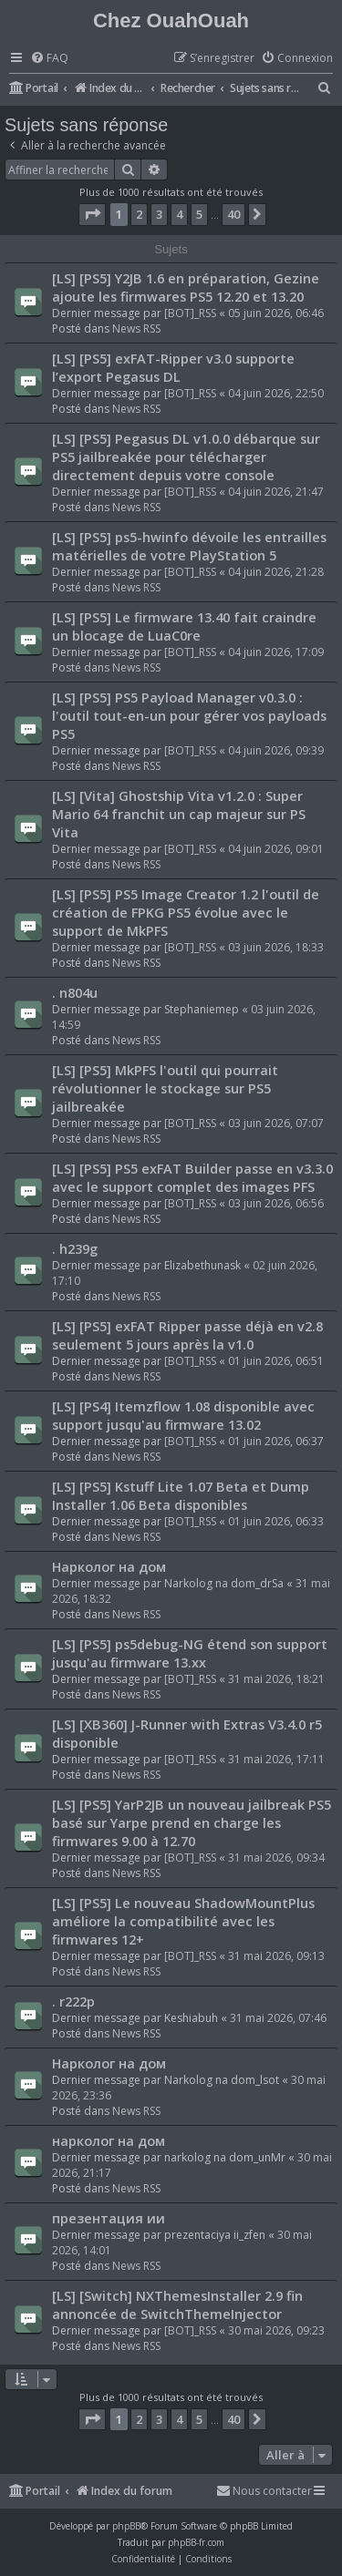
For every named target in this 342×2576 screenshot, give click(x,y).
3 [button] (159, 214)
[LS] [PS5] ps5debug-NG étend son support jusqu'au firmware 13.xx (189, 1653)
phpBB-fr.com (196, 2542)
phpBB (126, 2526)
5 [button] (199, 214)
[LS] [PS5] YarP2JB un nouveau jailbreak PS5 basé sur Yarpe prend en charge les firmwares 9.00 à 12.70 (191, 1822)
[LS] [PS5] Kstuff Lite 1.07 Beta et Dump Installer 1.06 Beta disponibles (180, 1495)
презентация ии (108, 2218)
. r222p (73, 2001)
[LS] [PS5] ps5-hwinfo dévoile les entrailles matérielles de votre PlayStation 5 (189, 546)
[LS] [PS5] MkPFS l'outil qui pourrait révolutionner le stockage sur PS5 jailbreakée (165, 1088)
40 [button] (233, 214)
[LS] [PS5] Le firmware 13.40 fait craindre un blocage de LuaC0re (184, 626)
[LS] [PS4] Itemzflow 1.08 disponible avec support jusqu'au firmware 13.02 (183, 1415)
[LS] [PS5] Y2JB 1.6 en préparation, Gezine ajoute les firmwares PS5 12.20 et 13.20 (185, 287)
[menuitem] (49, 58)
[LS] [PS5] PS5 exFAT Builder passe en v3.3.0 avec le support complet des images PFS (192, 1177)
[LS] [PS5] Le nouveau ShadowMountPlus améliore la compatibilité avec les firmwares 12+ (183, 1921)
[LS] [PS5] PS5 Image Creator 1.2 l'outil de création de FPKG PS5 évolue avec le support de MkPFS (185, 912)
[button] (92, 214)
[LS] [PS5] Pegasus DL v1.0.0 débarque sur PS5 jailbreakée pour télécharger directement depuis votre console (186, 456)
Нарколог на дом (109, 1566)
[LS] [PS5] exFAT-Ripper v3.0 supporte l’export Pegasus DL (173, 367)
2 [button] (139, 214)
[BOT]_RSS (190, 313)
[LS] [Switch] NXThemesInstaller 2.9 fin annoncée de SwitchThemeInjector (177, 2304)
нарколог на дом (108, 2140)
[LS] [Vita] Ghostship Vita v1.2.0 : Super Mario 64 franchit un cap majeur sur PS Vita (179, 813)
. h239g (75, 1248)
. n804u (75, 992)
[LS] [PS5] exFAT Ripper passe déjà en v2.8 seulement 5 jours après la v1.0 (187, 1335)
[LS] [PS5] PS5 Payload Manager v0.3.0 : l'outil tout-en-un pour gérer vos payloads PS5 (189, 715)
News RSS (136, 328)
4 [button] (179, 214)
